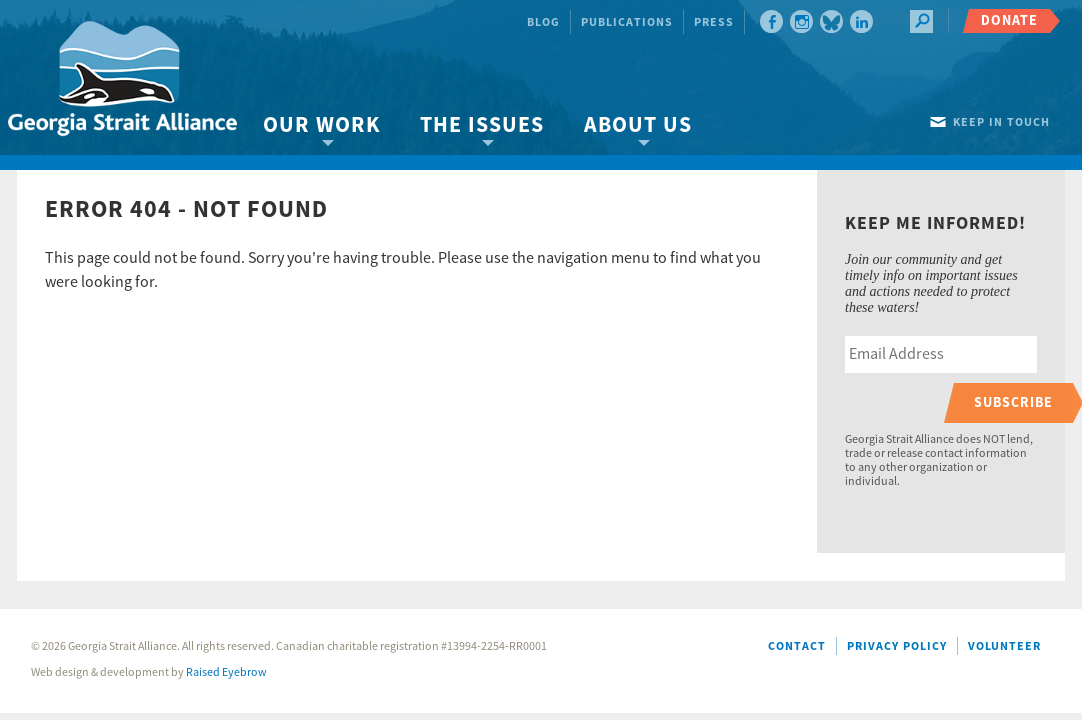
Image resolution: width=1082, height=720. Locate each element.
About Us (638, 125)
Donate (1009, 20)
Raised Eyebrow (226, 672)
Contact (797, 646)
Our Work (321, 125)
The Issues (482, 125)
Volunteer (1004, 646)
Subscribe (1013, 402)
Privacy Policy (897, 646)
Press (714, 22)
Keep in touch (1001, 122)
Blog (543, 22)
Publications (627, 22)
